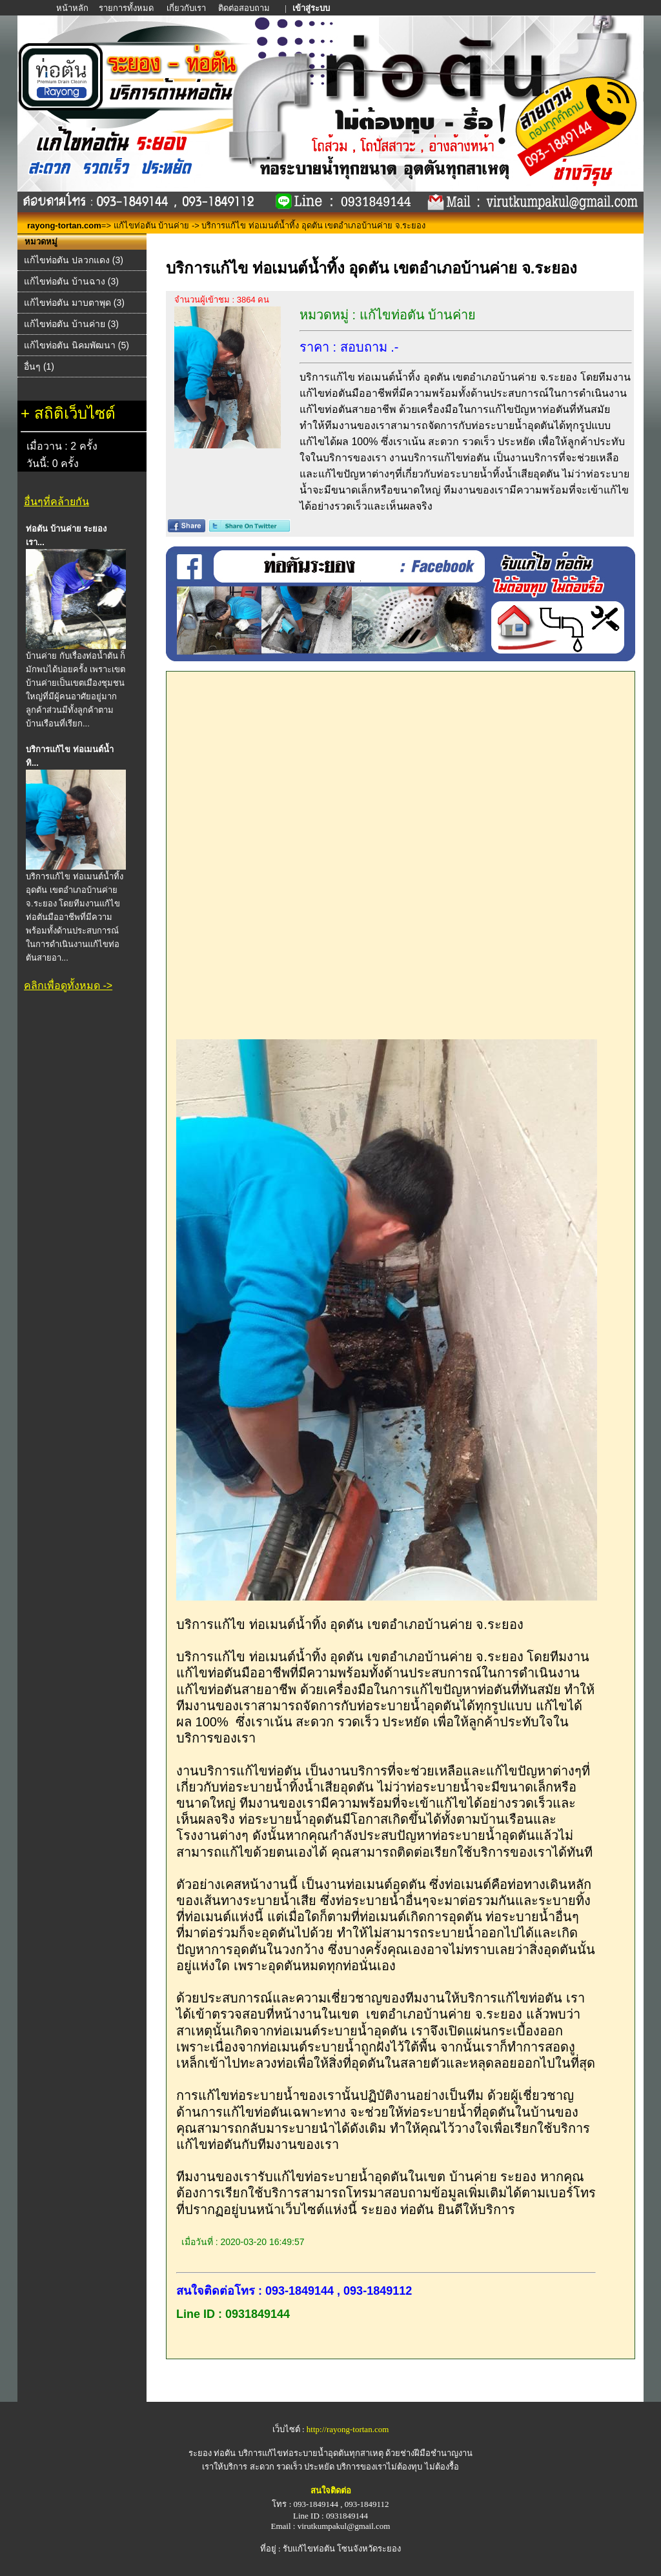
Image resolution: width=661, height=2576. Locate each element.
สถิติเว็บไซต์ (75, 413)
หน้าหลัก (73, 8)
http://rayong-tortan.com (348, 2429)
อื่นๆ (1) (39, 366)
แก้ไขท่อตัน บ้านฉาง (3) (71, 281)
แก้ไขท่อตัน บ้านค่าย (152, 225)
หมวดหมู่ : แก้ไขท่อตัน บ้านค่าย (388, 315)
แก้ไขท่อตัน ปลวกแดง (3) (73, 260)
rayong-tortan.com (64, 225)
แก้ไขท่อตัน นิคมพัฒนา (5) (76, 345)
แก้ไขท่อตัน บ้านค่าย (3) (71, 324)
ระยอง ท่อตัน (212, 2453)
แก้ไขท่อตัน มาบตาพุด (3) (74, 302)
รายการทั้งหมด (126, 8)
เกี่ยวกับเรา (186, 8)
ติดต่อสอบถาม (245, 8)
